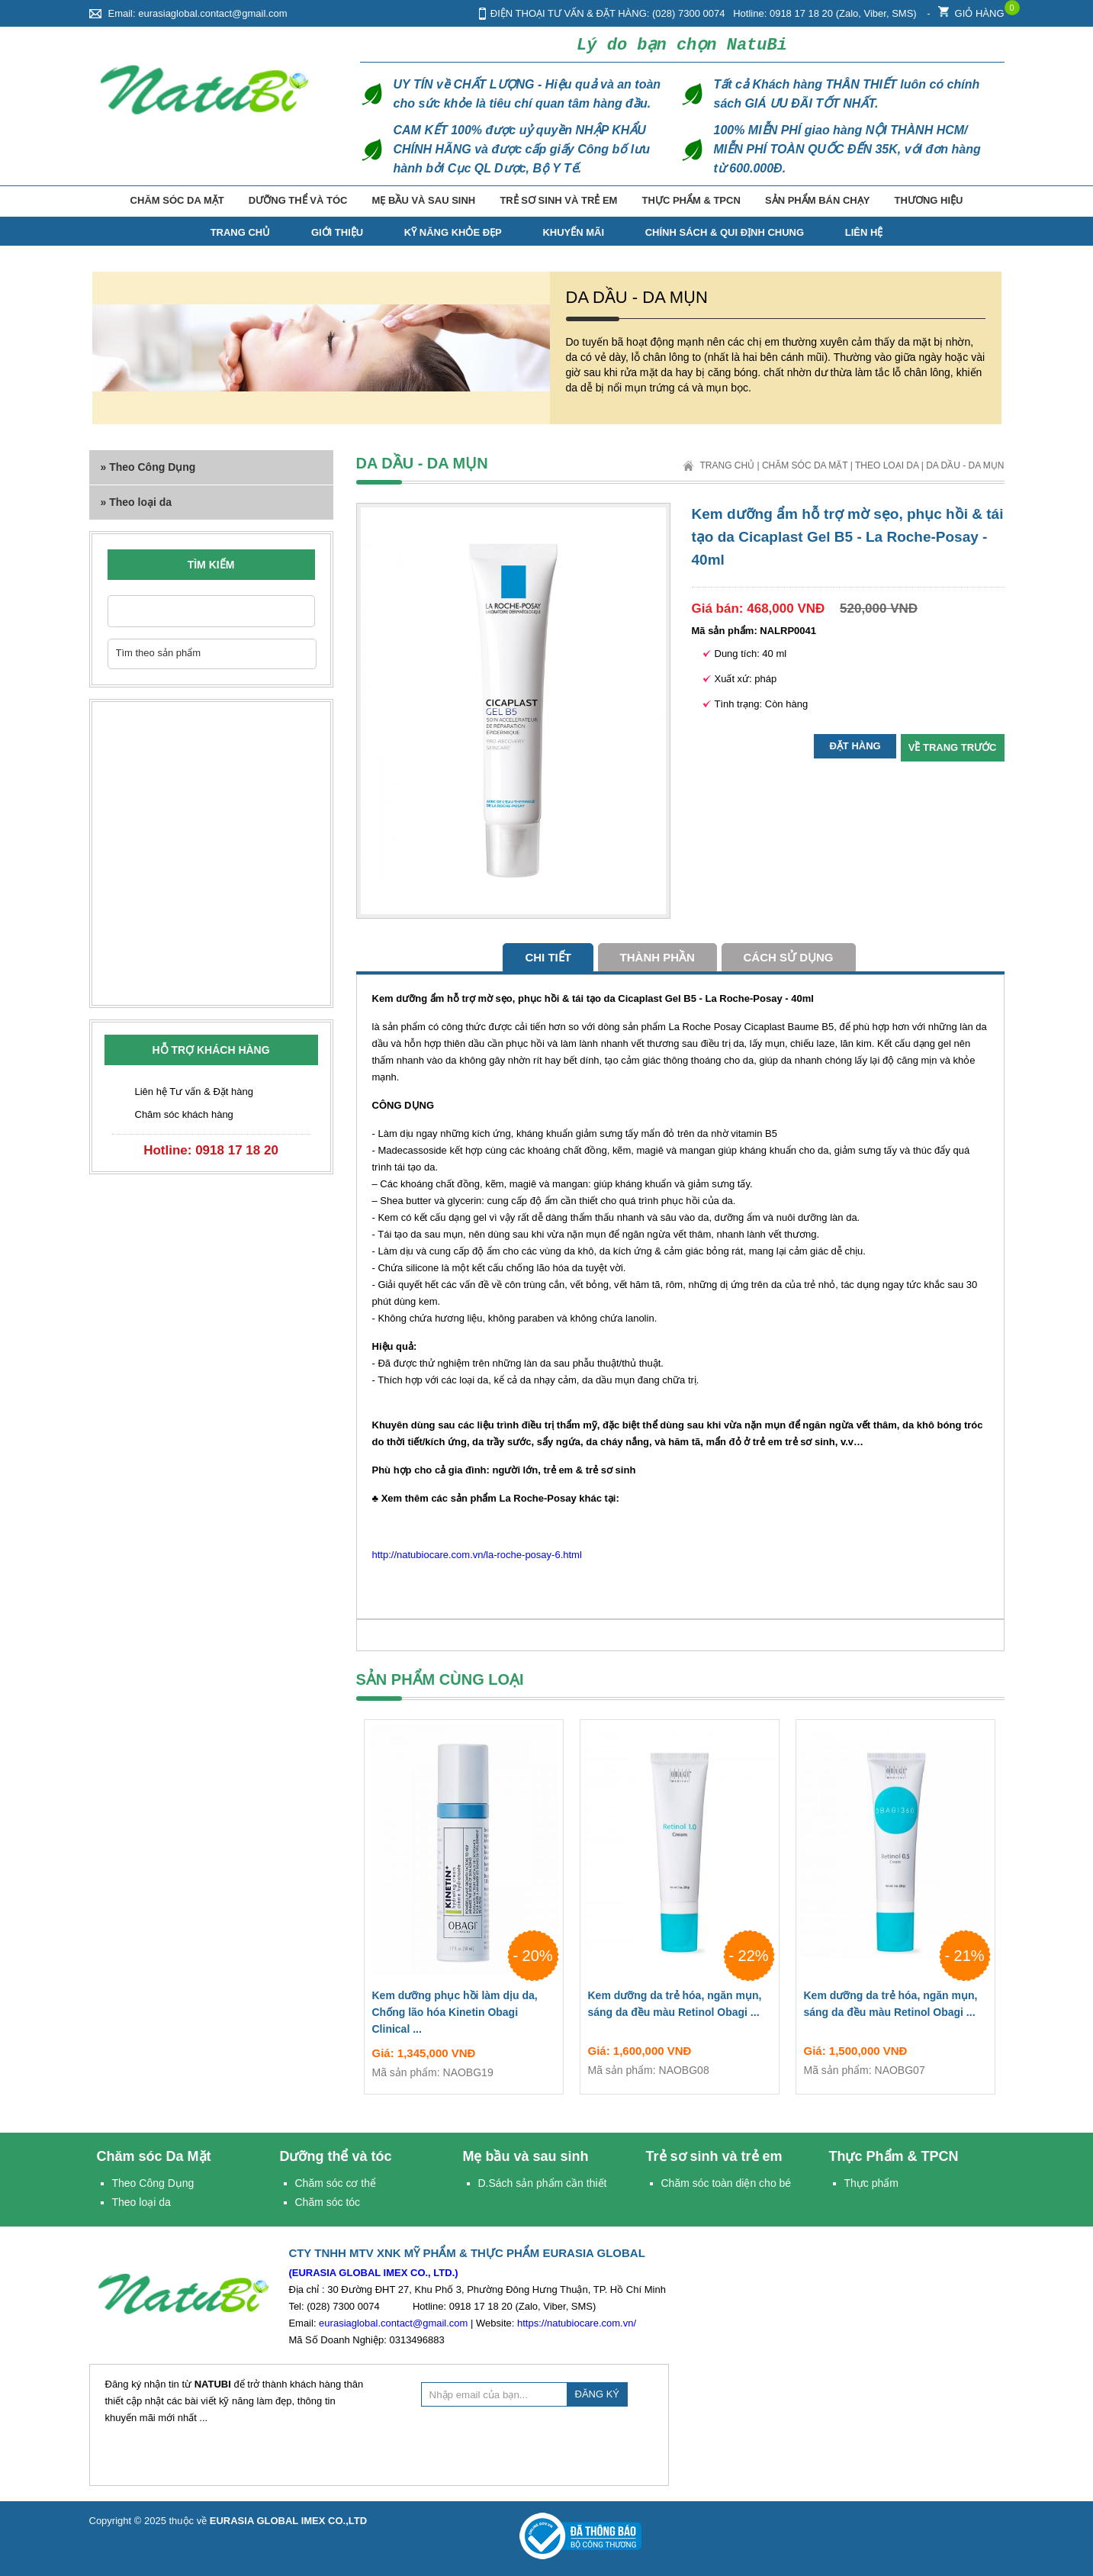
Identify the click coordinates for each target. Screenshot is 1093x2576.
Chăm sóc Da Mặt (177, 200)
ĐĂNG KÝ (597, 2394)
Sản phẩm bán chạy (817, 200)
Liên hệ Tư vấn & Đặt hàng (194, 1091)
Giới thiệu (337, 232)
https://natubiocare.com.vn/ (576, 2323)
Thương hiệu (929, 200)
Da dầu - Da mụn (965, 465)
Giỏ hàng (971, 9)
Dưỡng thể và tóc (298, 200)
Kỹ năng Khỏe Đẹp (453, 232)
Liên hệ (864, 232)
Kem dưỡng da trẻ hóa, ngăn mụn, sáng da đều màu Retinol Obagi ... (679, 2006)
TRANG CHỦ (241, 232)
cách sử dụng (789, 957)
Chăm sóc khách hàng (184, 1114)
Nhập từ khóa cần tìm (295, 611)
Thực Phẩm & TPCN (691, 200)
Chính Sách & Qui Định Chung (724, 232)
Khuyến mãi (573, 232)
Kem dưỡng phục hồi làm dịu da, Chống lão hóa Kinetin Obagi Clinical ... (463, 2015)
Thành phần (657, 957)
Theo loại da (886, 465)
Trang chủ (726, 465)
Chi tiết (548, 957)
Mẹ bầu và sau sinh (424, 200)
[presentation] (537, 2444)
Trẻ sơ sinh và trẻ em (558, 200)
